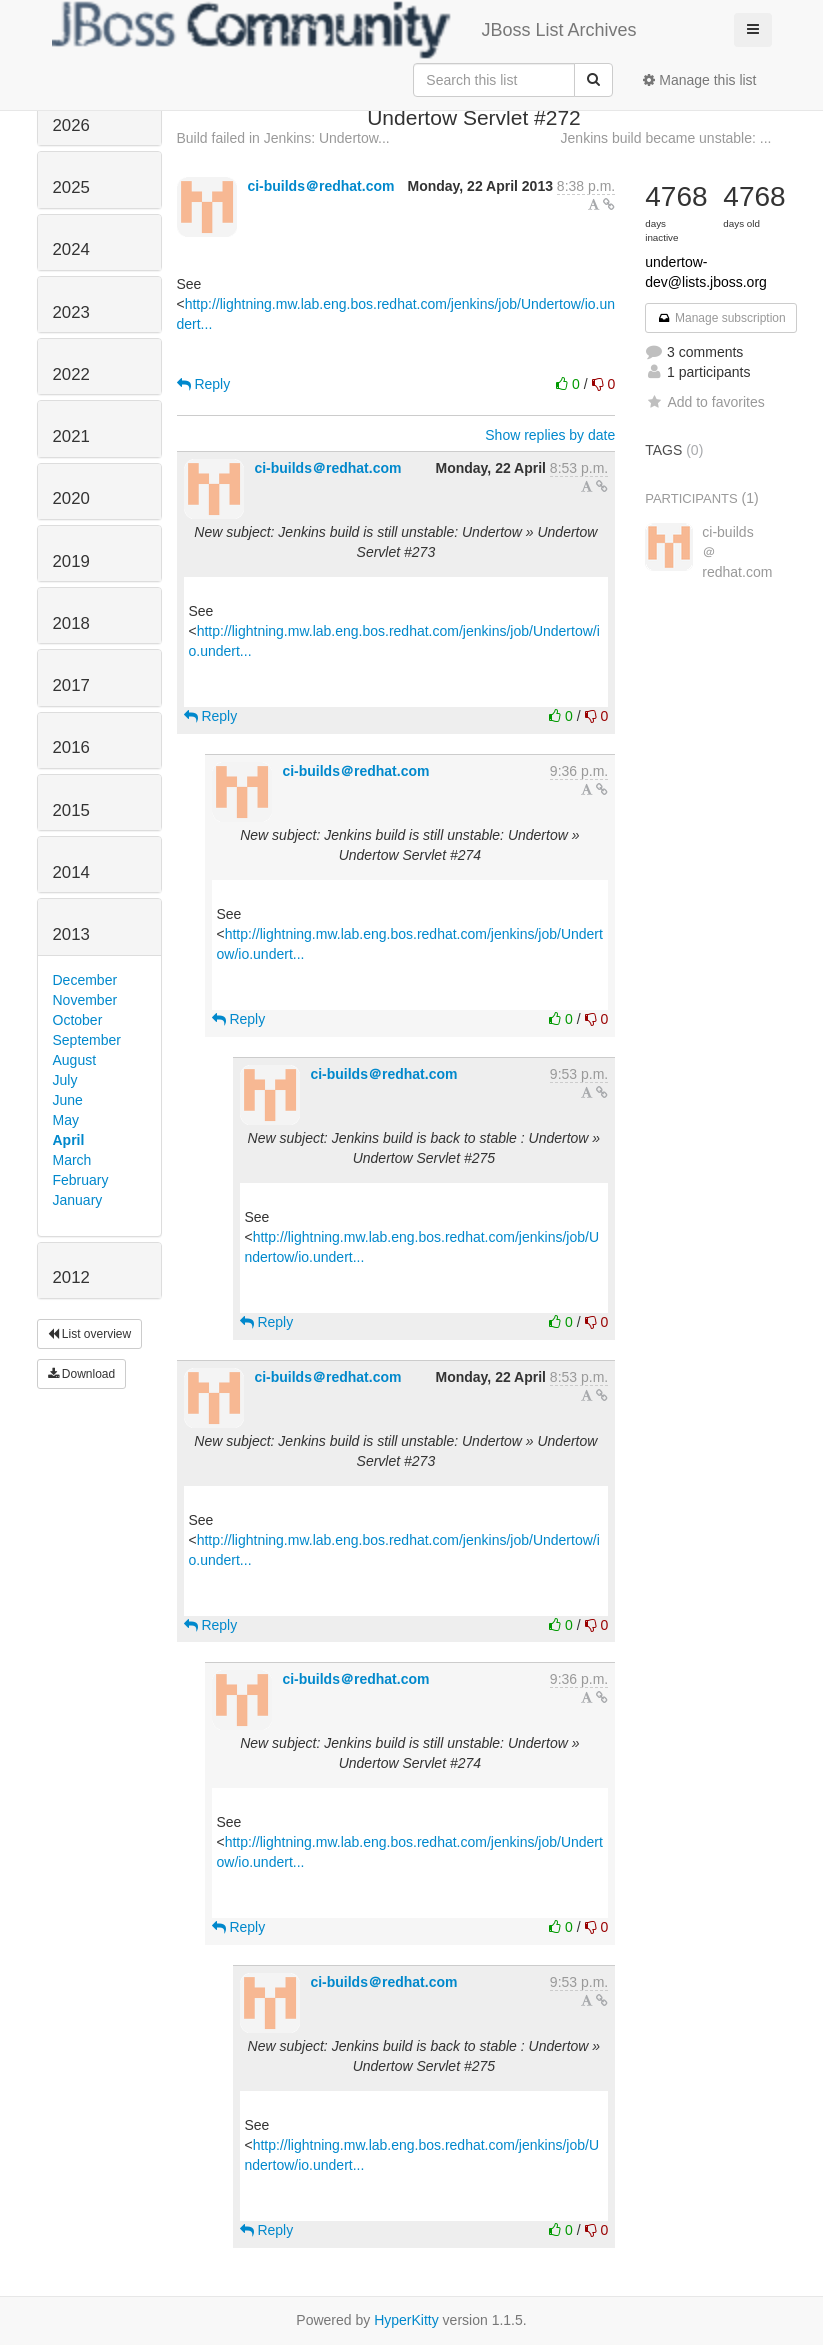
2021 (71, 436)
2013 (71, 934)
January (78, 1200)
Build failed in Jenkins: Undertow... (283, 138)
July (65, 1080)
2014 (71, 872)
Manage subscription (721, 318)
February (81, 1180)
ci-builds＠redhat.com (320, 186)
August (75, 1060)
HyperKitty (406, 2320)
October (78, 1020)
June (68, 1100)
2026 (71, 125)
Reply (204, 384)
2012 (71, 1277)
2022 (71, 374)
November (85, 1000)
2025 (71, 187)
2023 (71, 312)
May (66, 1120)
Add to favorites (704, 402)
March (72, 1160)
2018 (71, 623)
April (69, 1140)
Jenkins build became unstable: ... (666, 138)
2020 (71, 498)
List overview (90, 1334)
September (87, 1040)
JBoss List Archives (344, 30)
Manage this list (699, 80)
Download (82, 1374)
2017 (71, 685)
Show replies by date (550, 435)
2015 (71, 810)
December (85, 980)
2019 (71, 561)
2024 (71, 249)
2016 (71, 747)
